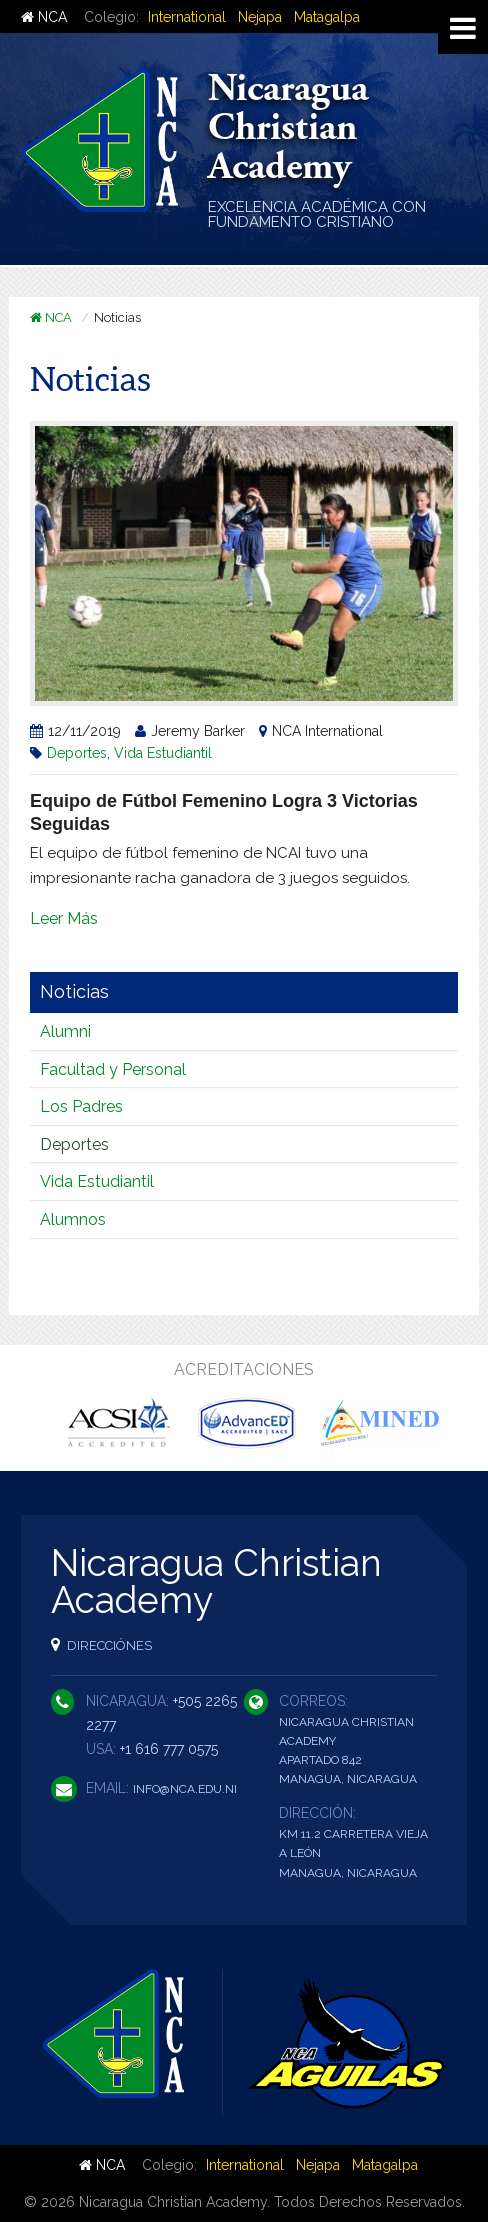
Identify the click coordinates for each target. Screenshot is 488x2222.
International (187, 17)
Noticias (74, 991)
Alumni (65, 1031)
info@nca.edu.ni (185, 1789)
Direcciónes (101, 1644)
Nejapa (260, 17)
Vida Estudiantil (163, 753)
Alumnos (73, 1219)
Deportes (77, 753)
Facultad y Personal (113, 1069)
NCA (44, 17)
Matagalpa (327, 17)
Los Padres (81, 1106)
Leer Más (64, 918)
